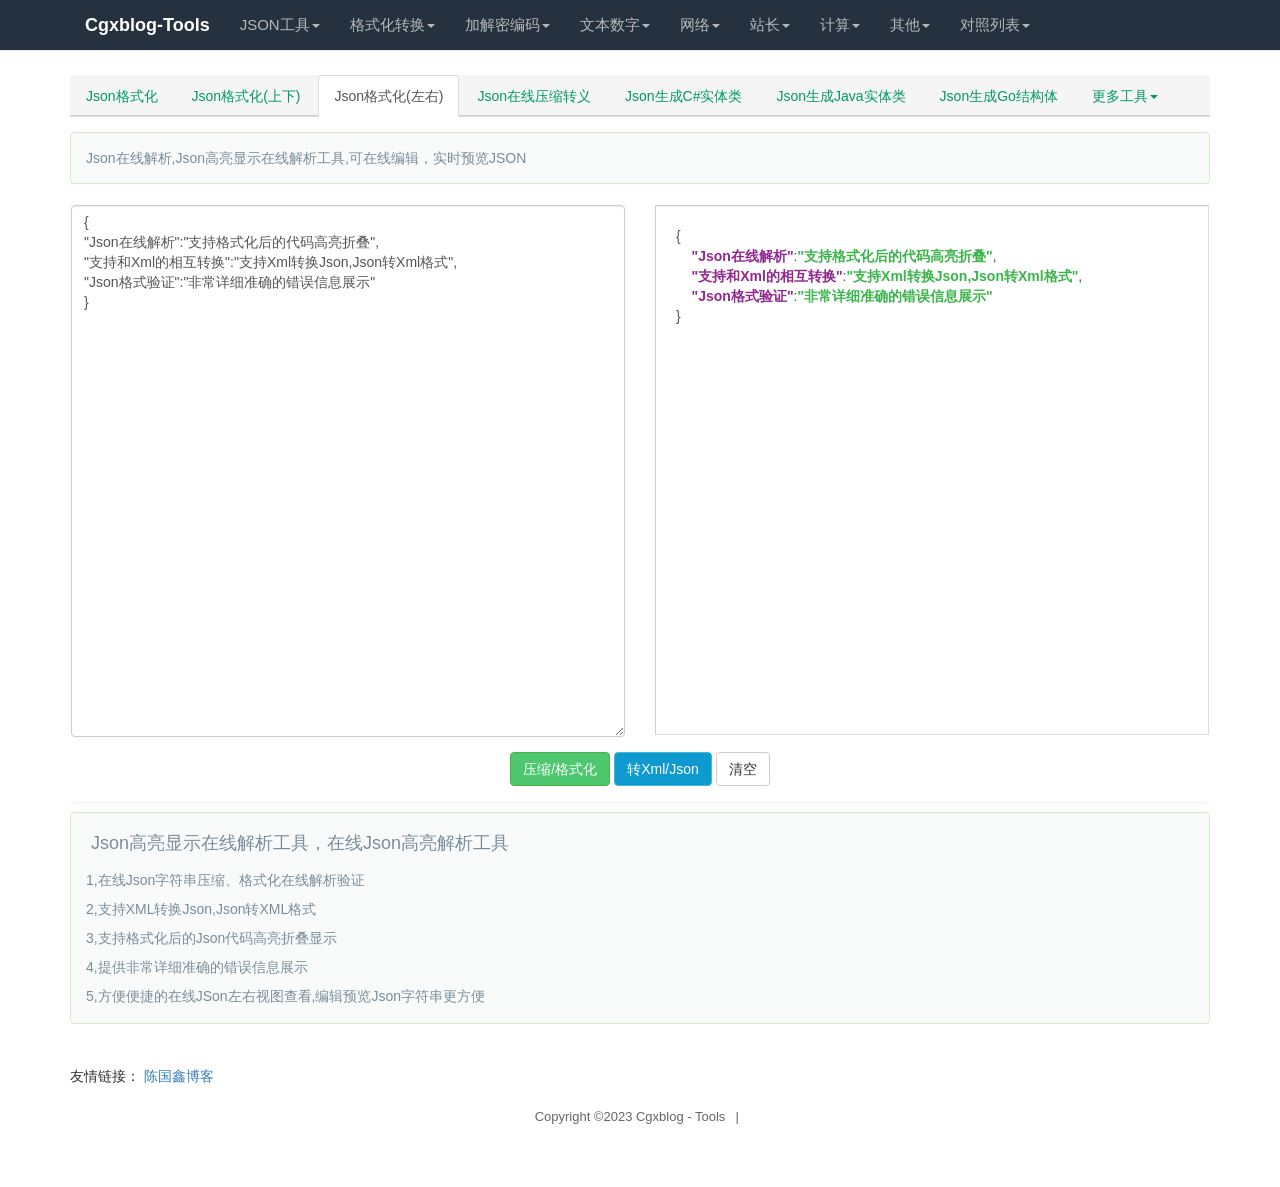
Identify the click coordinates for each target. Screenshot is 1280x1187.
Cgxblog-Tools (147, 25)
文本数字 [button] (615, 24)
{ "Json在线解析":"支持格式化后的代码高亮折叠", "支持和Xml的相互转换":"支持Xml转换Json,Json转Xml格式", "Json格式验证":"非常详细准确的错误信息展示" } (348, 471)
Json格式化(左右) (388, 96)
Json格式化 (122, 96)
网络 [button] (700, 24)
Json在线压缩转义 (534, 96)
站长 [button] (770, 24)
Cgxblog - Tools (680, 1116)
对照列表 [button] (995, 24)
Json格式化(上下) (246, 96)
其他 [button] (910, 24)
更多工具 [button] (1125, 96)
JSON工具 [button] (280, 24)
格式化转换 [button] (392, 24)
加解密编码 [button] (507, 24)
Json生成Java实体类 (840, 96)
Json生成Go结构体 (999, 96)
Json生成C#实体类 (683, 96)
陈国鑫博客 (179, 1076)
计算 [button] (840, 24)
